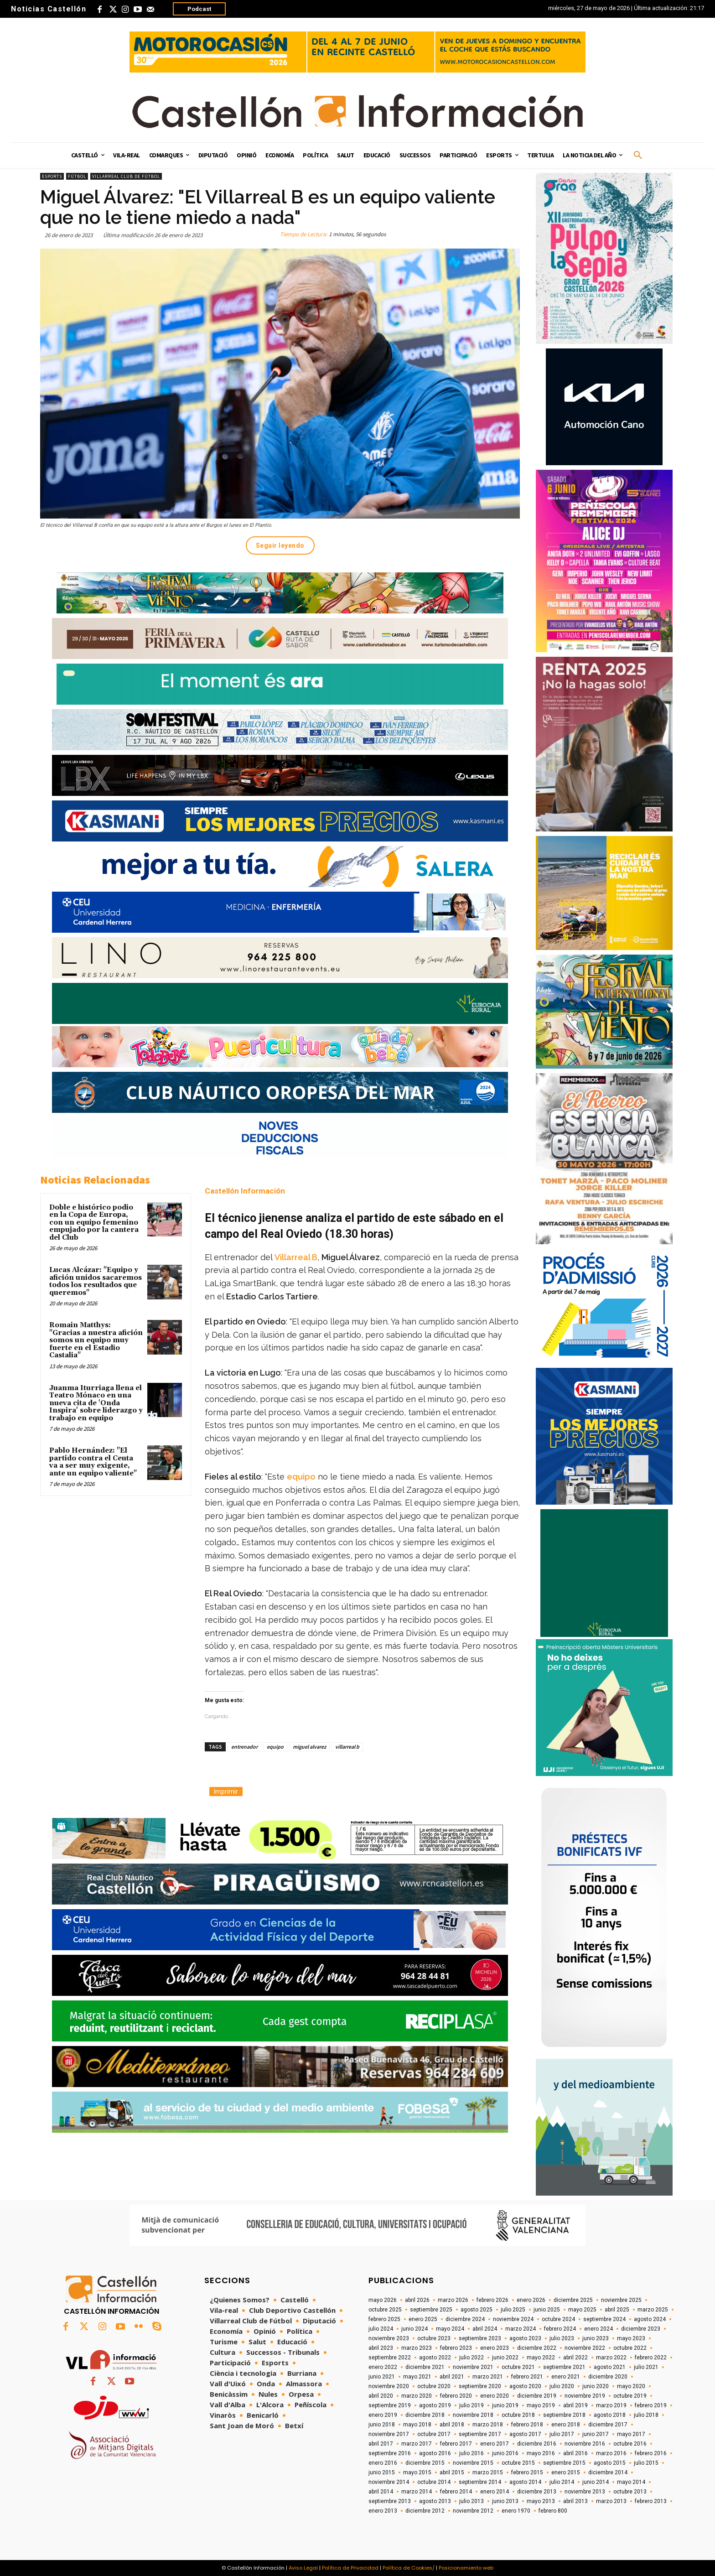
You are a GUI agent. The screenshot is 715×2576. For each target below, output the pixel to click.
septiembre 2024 (604, 2319)
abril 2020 (380, 2396)
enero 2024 (598, 2329)
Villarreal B (296, 1257)
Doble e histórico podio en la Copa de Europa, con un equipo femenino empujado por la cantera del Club (94, 1222)
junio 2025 (547, 2309)
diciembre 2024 (465, 2319)
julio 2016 (471, 2453)
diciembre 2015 (425, 2463)
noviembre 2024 (513, 2319)
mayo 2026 (382, 2300)
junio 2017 (595, 2434)
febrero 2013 (651, 2501)
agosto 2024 (650, 2319)
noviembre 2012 (473, 2511)
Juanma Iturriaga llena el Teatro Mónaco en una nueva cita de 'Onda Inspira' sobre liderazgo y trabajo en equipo (96, 1403)
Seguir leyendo (280, 545)
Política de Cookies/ (409, 2567)
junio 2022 (505, 2357)
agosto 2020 (525, 2386)
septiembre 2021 (564, 2367)
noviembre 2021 (473, 2367)
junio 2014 (595, 2482)
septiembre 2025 (431, 2309)
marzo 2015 (487, 2472)
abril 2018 (452, 2424)
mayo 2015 (417, 2472)
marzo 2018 (487, 2424)
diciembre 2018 (425, 2415)
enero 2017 (494, 2443)
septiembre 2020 (480, 2386)
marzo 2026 (453, 2300)
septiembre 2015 (564, 2463)
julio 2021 (646, 2367)
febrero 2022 (651, 2357)
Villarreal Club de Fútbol (126, 176)
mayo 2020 (631, 2386)
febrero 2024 (560, 2329)
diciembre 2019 (536, 2396)
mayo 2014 (631, 2482)
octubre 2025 (385, 2309)
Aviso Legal (303, 2567)
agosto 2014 (525, 2482)
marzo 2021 (487, 2376)
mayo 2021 (417, 2376)
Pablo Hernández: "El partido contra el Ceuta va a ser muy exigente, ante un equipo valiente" (93, 1462)
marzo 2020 (416, 2396)
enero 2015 (565, 2472)
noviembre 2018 (473, 2415)
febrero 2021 (527, 2376)
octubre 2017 (434, 2434)
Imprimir (226, 1791)
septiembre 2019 (389, 2405)
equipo (301, 1476)
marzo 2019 (611, 2405)
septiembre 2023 (480, 2338)
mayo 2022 (541, 2357)
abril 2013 (575, 2501)
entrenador (244, 1746)
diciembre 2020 (607, 2376)
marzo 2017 (416, 2443)
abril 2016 (575, 2453)
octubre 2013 (630, 2491)
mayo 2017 (631, 2434)
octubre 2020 (434, 2386)
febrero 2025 (384, 2319)
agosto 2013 (435, 2501)
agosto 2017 (525, 2434)
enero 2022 (382, 2367)
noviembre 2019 (585, 2396)
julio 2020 (561, 2386)
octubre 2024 (558, 2319)
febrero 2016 (651, 2453)
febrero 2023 (456, 2348)
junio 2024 (414, 2329)
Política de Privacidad (350, 2567)
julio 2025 (513, 2309)
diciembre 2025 (573, 2300)
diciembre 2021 (425, 2367)
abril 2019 (575, 2405)
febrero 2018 (527, 2424)
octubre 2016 (630, 2443)
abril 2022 (575, 2357)
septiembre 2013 (389, 2501)
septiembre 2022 (389, 2357)
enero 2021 (565, 2376)
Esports (52, 176)
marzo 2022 (611, 2357)
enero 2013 (382, 2511)
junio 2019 (505, 2405)
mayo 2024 (450, 2329)
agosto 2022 (435, 2357)
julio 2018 (646, 2415)
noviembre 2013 (585, 2491)
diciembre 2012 (425, 2511)
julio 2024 (380, 2329)
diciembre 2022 (536, 2348)
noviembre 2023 (388, 2338)
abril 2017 (380, 2443)
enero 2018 (565, 2424)
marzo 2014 (416, 2491)
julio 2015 (646, 2463)
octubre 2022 (630, 2348)
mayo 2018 (417, 2424)
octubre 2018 (518, 2415)
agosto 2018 (610, 2415)
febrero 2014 (456, 2491)
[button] (638, 155)
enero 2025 (423, 2319)
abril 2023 (380, 2348)
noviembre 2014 (388, 2482)
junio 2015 (381, 2472)
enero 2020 (494, 2396)
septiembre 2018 (564, 2415)
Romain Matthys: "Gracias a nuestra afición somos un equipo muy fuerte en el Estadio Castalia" (96, 1340)
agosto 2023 (525, 2338)
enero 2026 (531, 2300)
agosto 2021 (610, 2367)
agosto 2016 (435, 2453)
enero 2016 (382, 2463)
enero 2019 (382, 2415)
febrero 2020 (456, 2396)
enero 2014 (494, 2491)
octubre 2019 (630, 2396)
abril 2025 (617, 2309)
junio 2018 (381, 2424)
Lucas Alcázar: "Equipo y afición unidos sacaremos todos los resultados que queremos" (95, 1281)
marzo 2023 (416, 2348)
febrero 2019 (651, 2405)
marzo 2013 (611, 2501)
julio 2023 (561, 2338)
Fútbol (77, 176)
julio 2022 (471, 2357)
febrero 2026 (492, 2300)
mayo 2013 (541, 2501)
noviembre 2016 (585, 2443)
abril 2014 (380, 2491)
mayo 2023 (631, 2338)
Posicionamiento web (466, 2567)
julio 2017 (561, 2434)
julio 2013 (471, 2501)
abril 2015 (452, 2472)
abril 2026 (417, 2300)
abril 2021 (452, 2376)
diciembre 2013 (536, 2491)
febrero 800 (553, 2511)
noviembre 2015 (473, 2463)
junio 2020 (595, 2386)
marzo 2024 (520, 2329)
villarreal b (347, 1746)
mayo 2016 (541, 2453)
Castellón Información (245, 1190)
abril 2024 (484, 2329)
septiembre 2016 (389, 2453)
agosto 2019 (435, 2405)
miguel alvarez (309, 1746)
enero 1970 (516, 2511)
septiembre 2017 (480, 2434)
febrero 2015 (527, 2472)
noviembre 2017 (388, 2434)
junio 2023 (595, 2338)
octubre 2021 (518, 2367)
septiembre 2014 (480, 2482)
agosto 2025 (476, 2309)
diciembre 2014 (607, 2472)
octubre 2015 (518, 2463)
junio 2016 (505, 2453)
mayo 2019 (541, 2405)
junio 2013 (505, 2501)
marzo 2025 (652, 2309)
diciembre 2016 (536, 2443)
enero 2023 (494, 2348)
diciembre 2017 (607, 2424)
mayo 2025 (582, 2309)
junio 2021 (381, 2376)
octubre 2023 (434, 2338)
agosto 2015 (610, 2463)
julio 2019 (471, 2405)
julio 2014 (561, 2482)
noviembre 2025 (621, 2300)
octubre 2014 (434, 2482)
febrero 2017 (456, 2443)
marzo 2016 (611, 2453)
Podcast (199, 8)
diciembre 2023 (640, 2329)
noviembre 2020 (388, 2386)
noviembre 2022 (585, 2348)
